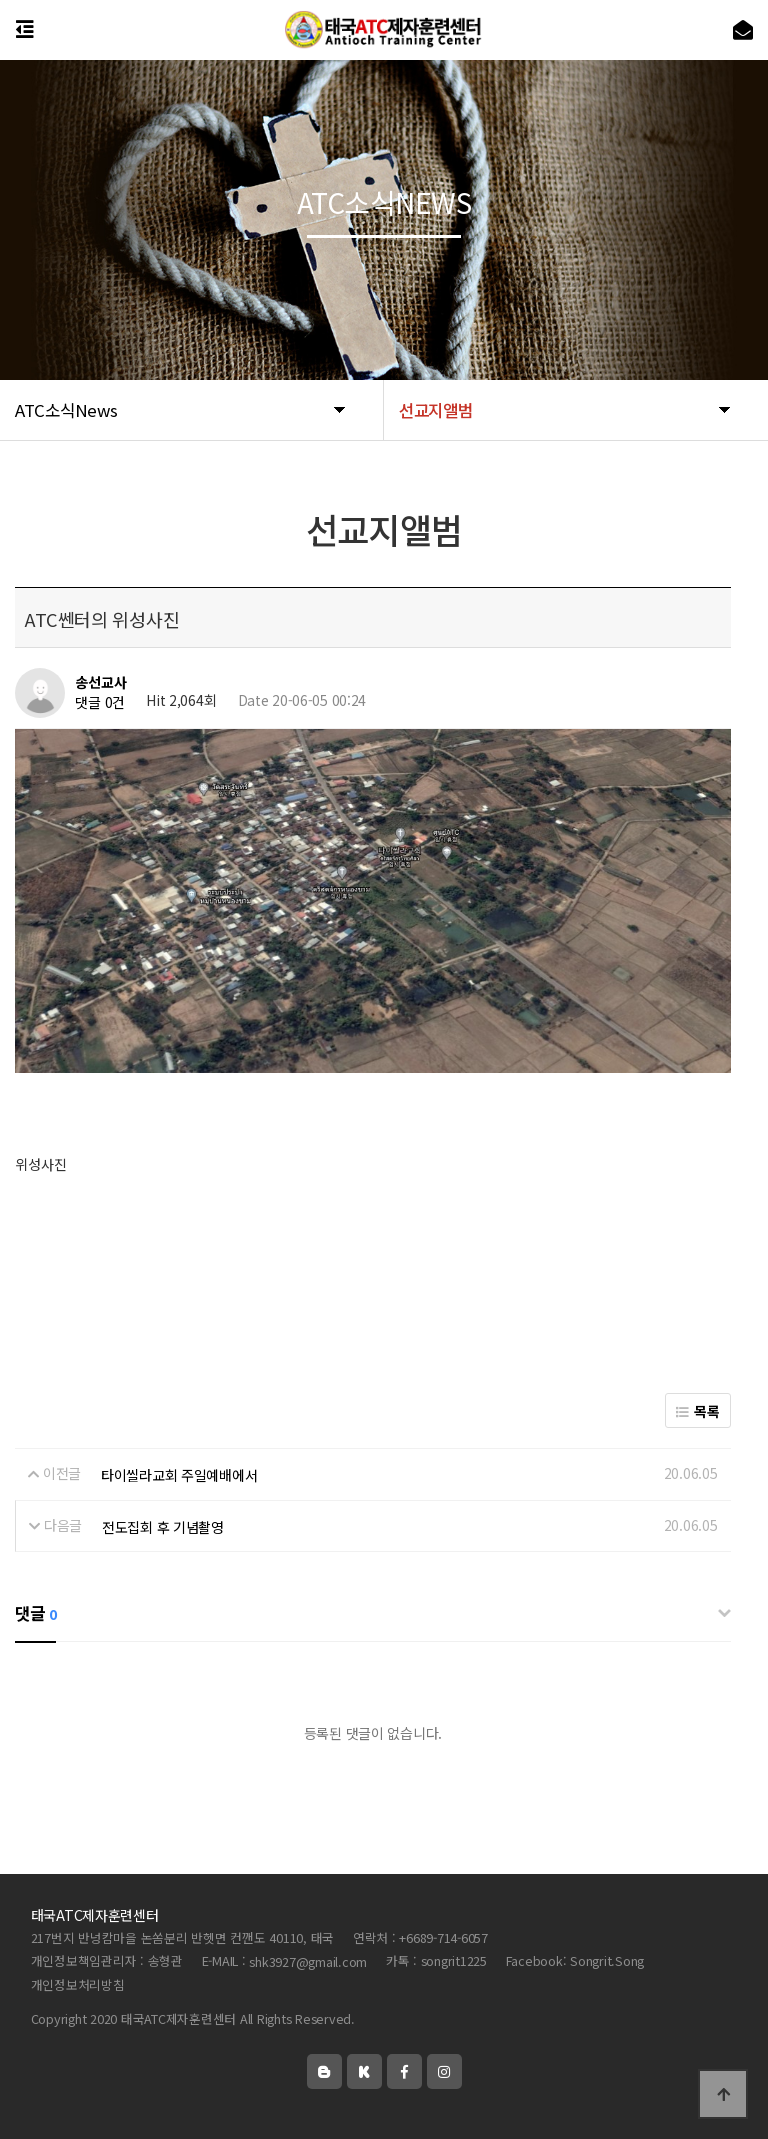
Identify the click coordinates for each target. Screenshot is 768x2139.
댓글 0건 (100, 703)
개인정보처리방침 (78, 1984)
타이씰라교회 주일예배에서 (179, 1475)
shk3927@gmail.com (308, 1961)
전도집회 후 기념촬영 (163, 1527)
